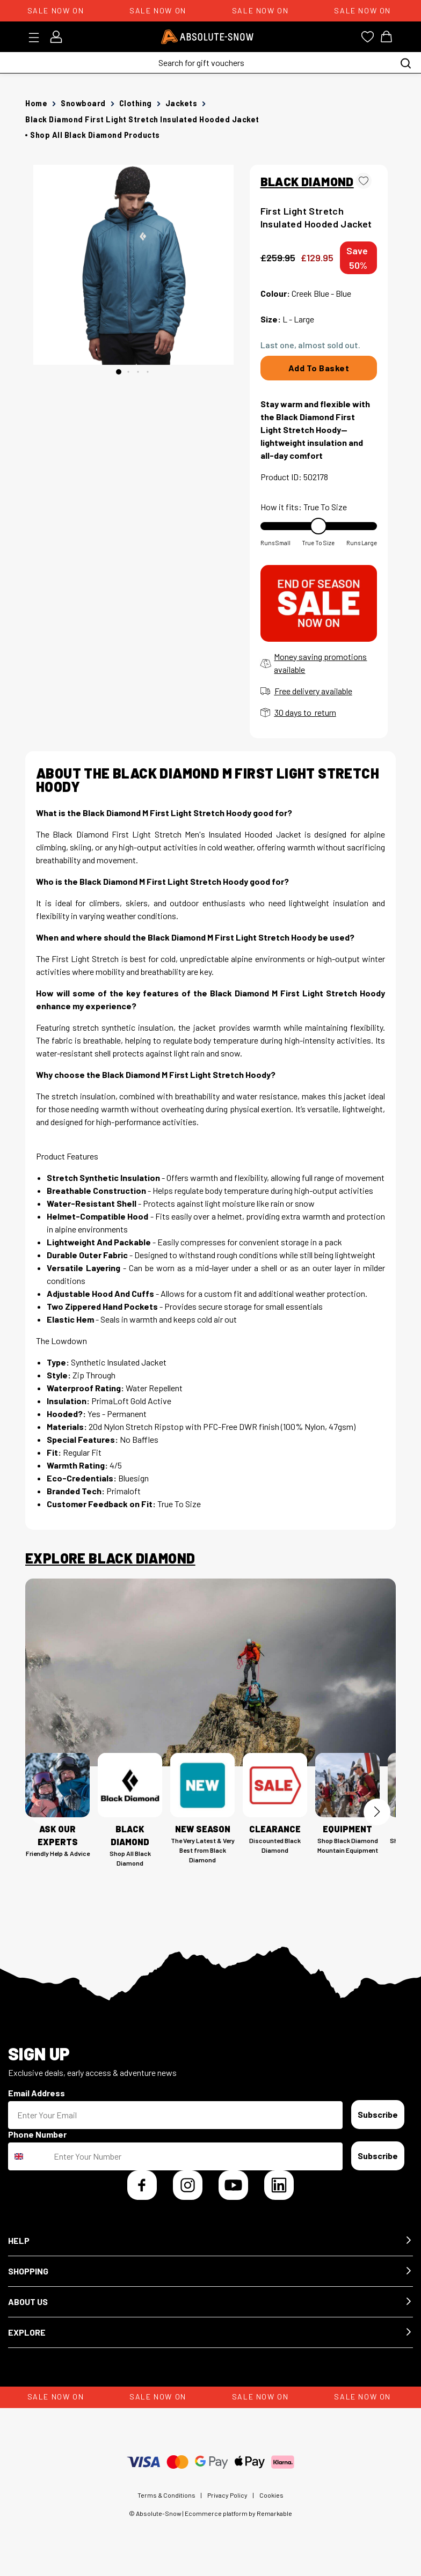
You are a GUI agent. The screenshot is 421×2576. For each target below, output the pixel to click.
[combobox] (28, 2156)
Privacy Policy (227, 2495)
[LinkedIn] (279, 2185)
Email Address (36, 2093)
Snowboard (83, 103)
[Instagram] (187, 2185)
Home (36, 103)
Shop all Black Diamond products (95, 135)
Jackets (181, 103)
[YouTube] (233, 2185)
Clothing (135, 103)
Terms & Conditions (166, 2495)
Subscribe (378, 2114)
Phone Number (37, 2134)
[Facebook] (142, 2185)
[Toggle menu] (37, 37)
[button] (210, 2241)
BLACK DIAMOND (307, 181)
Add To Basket (319, 368)
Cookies (271, 2495)
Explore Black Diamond (110, 1558)
